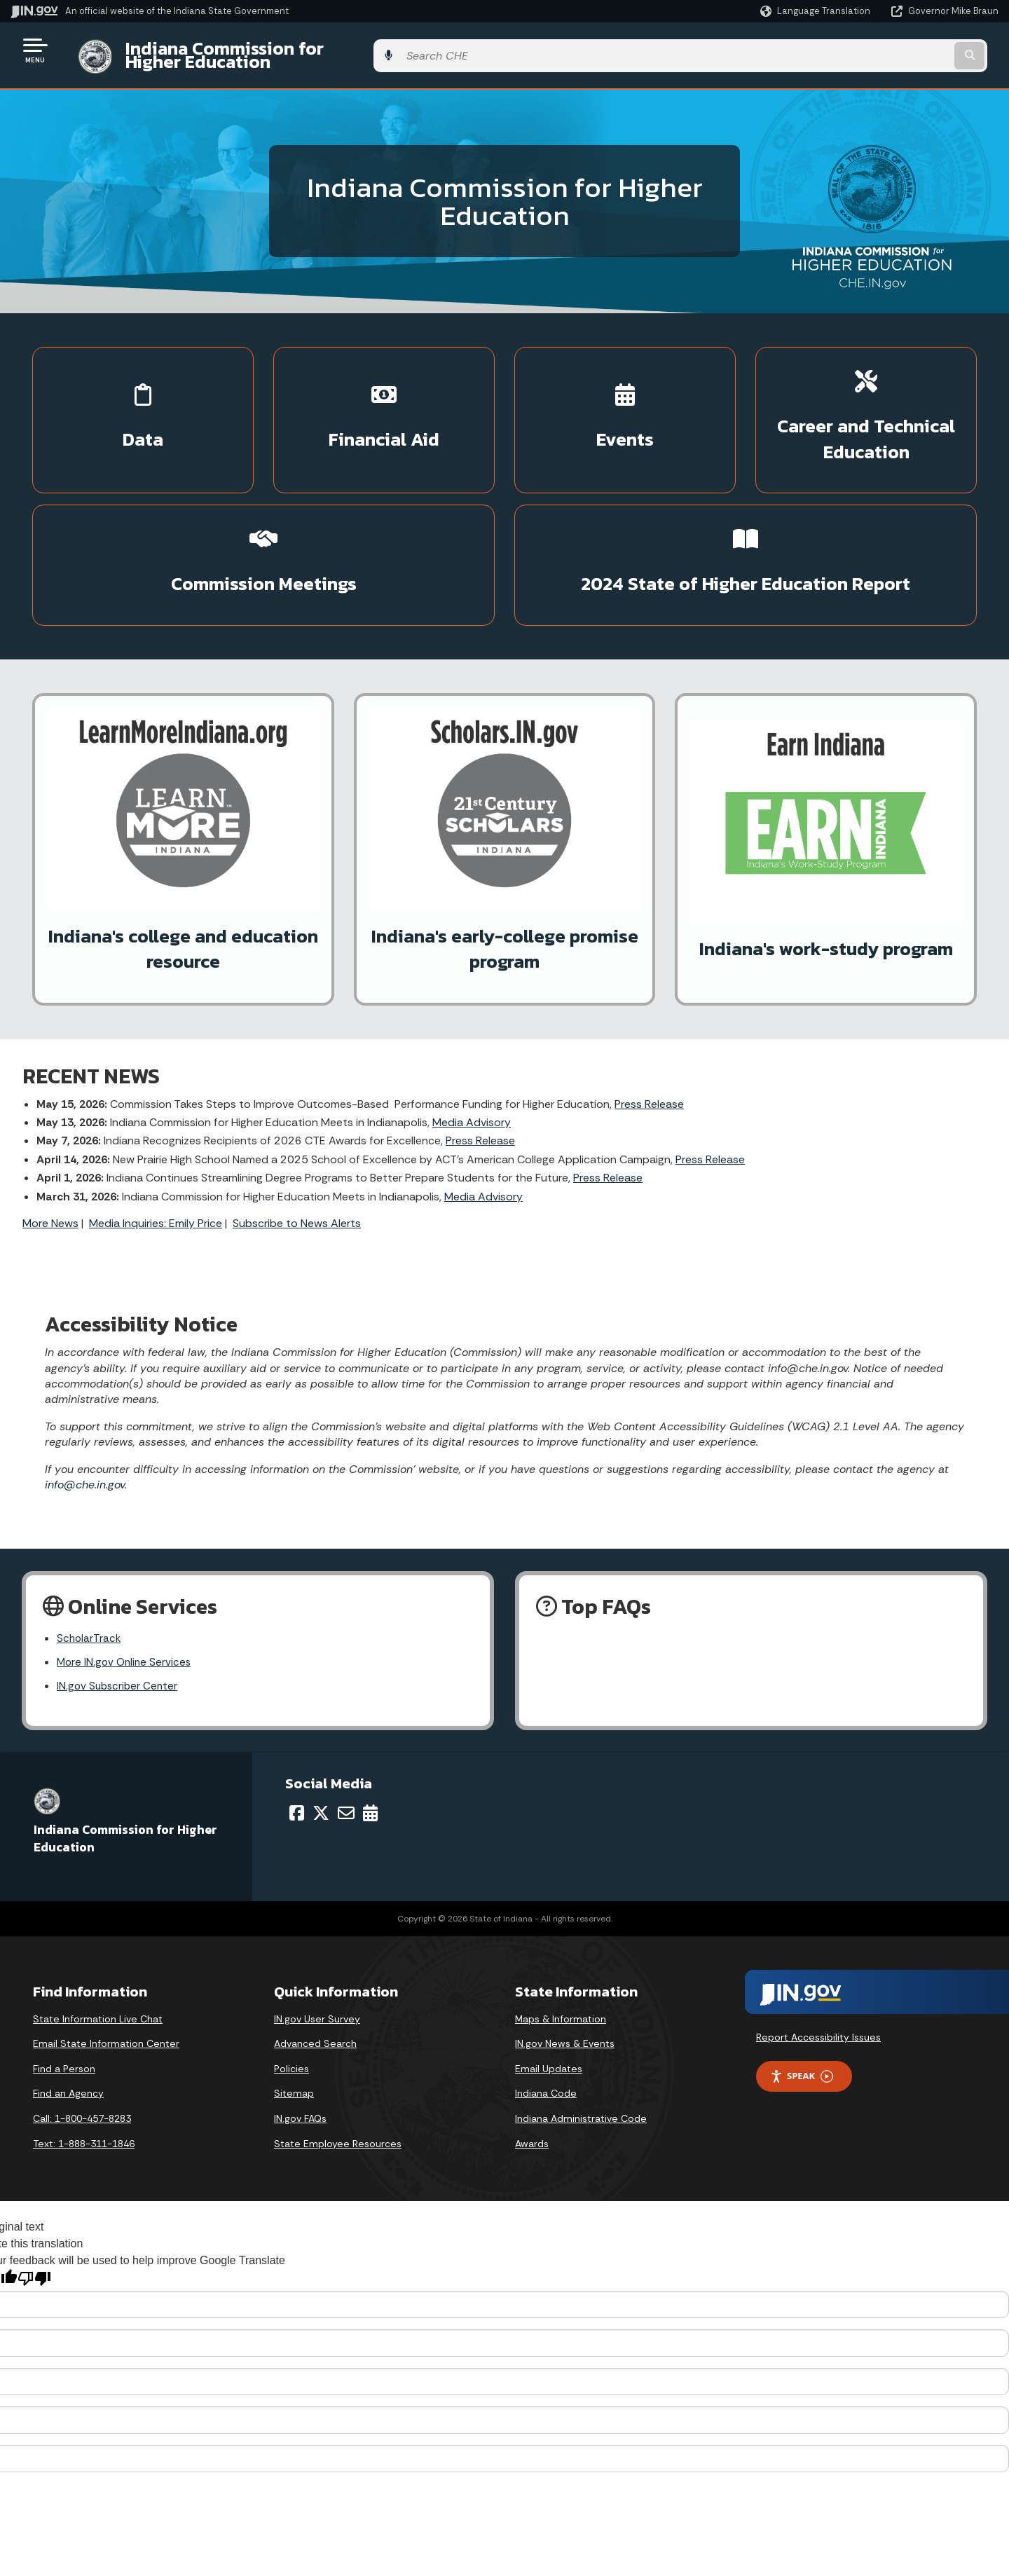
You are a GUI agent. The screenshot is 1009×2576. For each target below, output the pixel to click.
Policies (291, 1979)
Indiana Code (546, 2004)
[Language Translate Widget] (817, 11)
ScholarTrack (90, 1547)
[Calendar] (370, 1723)
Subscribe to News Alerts (297, 1130)
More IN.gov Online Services (126, 1571)
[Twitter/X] (321, 1723)
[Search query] (884, 50)
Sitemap (294, 2004)
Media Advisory (471, 1029)
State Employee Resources (337, 2054)
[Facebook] (296, 1723)
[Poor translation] (34, 2188)
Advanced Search (315, 1953)
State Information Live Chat (98, 1929)
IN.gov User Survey (317, 1929)
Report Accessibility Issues (818, 1947)
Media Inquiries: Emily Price (155, 1130)
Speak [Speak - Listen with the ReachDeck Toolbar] (801, 1986)
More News (50, 1130)
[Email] (346, 1723)
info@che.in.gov (85, 1391)
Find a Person (64, 1979)
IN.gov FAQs (300, 2028)
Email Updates (548, 1979)
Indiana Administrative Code (581, 2028)
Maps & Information (560, 1929)
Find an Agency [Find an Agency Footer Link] (68, 2004)
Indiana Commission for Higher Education (284, 49)
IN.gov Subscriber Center (119, 1596)
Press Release (649, 1010)
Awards (532, 2054)
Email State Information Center (106, 1953)
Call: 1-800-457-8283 (82, 2028)
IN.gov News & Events (565, 1953)
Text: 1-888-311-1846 (84, 2054)
